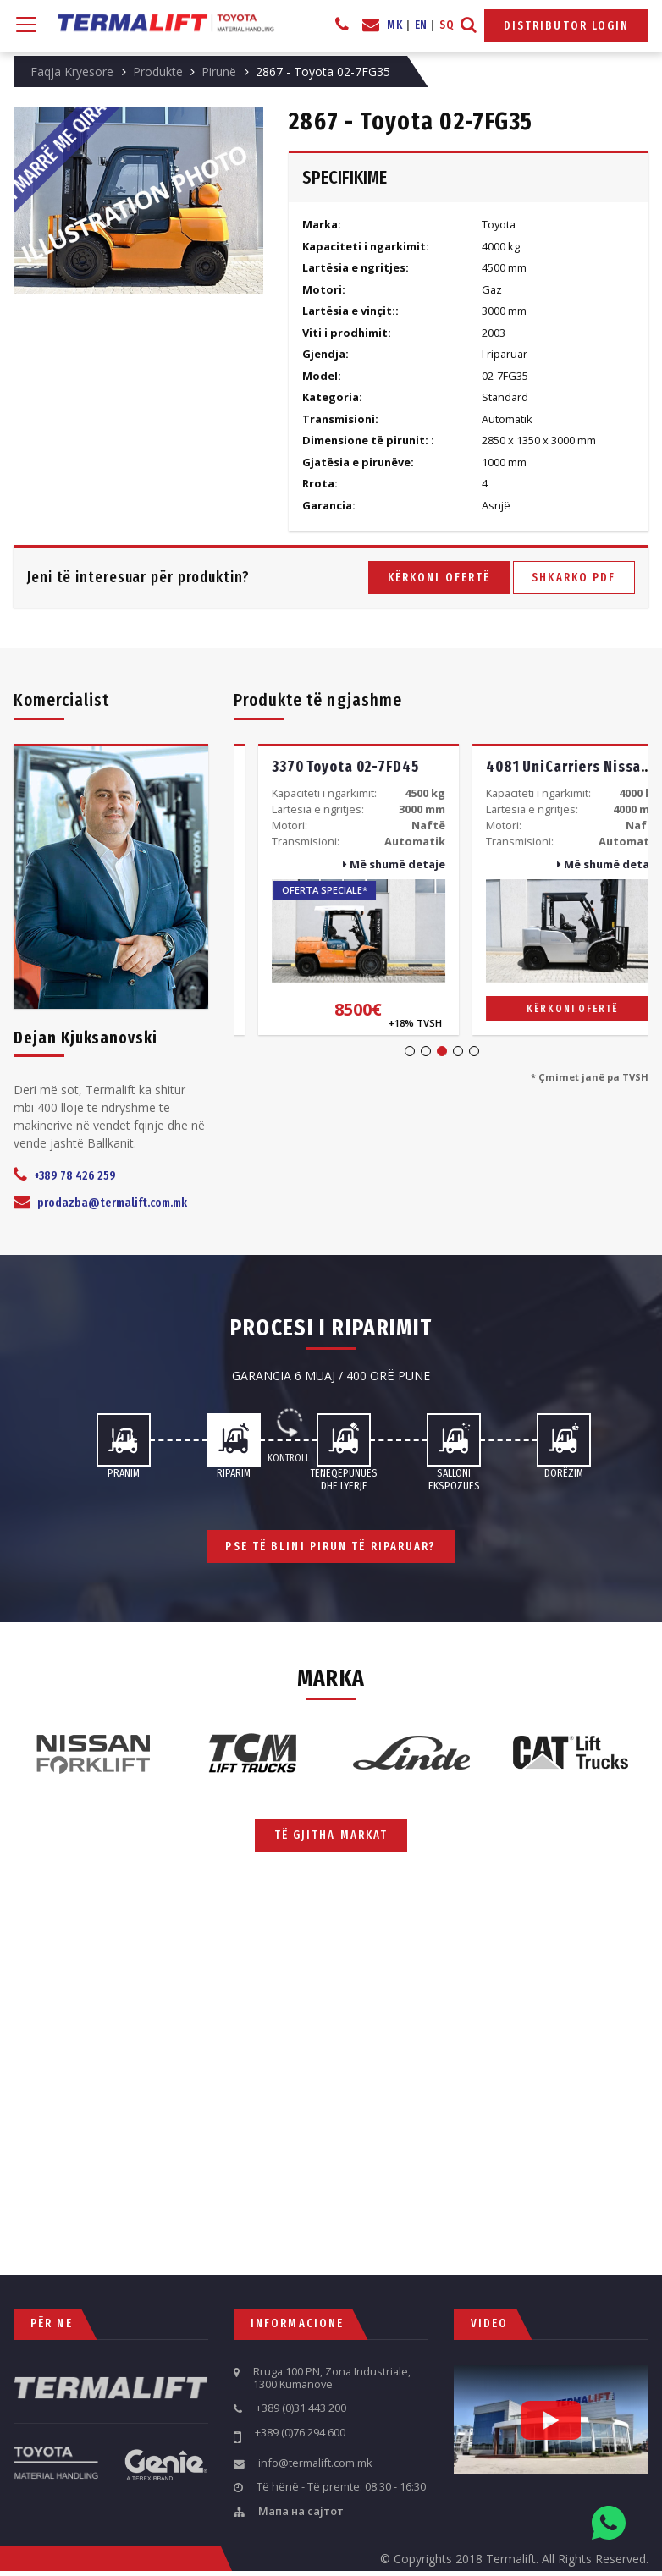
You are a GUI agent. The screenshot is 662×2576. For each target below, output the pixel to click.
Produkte (158, 71)
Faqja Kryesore (71, 71)
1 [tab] (410, 1051)
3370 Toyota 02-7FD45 (535, 767)
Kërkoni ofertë (439, 577)
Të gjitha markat (331, 1835)
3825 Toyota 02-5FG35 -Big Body (354, 767)
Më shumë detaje (369, 864)
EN (421, 25)
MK (394, 25)
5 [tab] (474, 1051)
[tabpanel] (334, 889)
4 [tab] (458, 1051)
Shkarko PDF (573, 577)
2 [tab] (426, 1051)
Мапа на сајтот (301, 2511)
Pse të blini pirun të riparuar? (330, 1546)
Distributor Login (567, 26)
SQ (446, 25)
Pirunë (218, 71)
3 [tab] (442, 1051)
